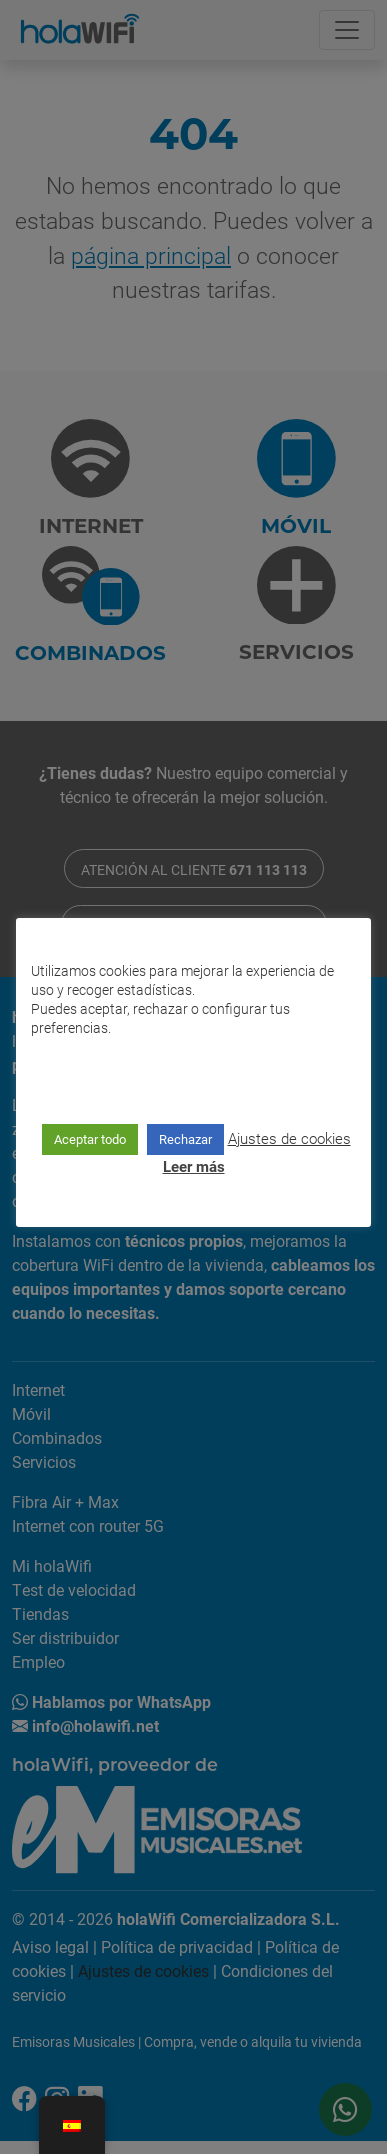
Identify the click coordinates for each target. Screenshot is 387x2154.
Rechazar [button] (185, 1138)
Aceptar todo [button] (90, 1138)
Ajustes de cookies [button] (289, 1137)
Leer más (194, 1165)
